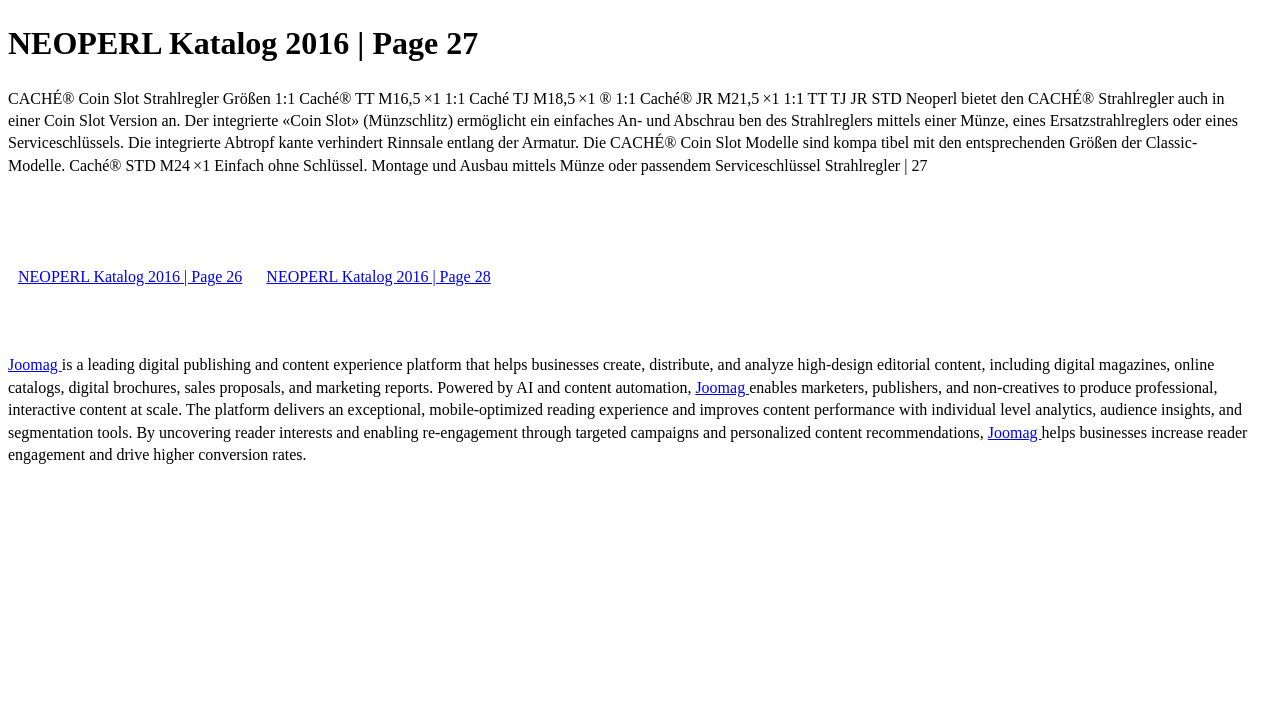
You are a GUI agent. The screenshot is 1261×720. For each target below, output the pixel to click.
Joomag (35, 364)
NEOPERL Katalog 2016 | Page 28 (378, 276)
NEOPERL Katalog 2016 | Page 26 (130, 276)
